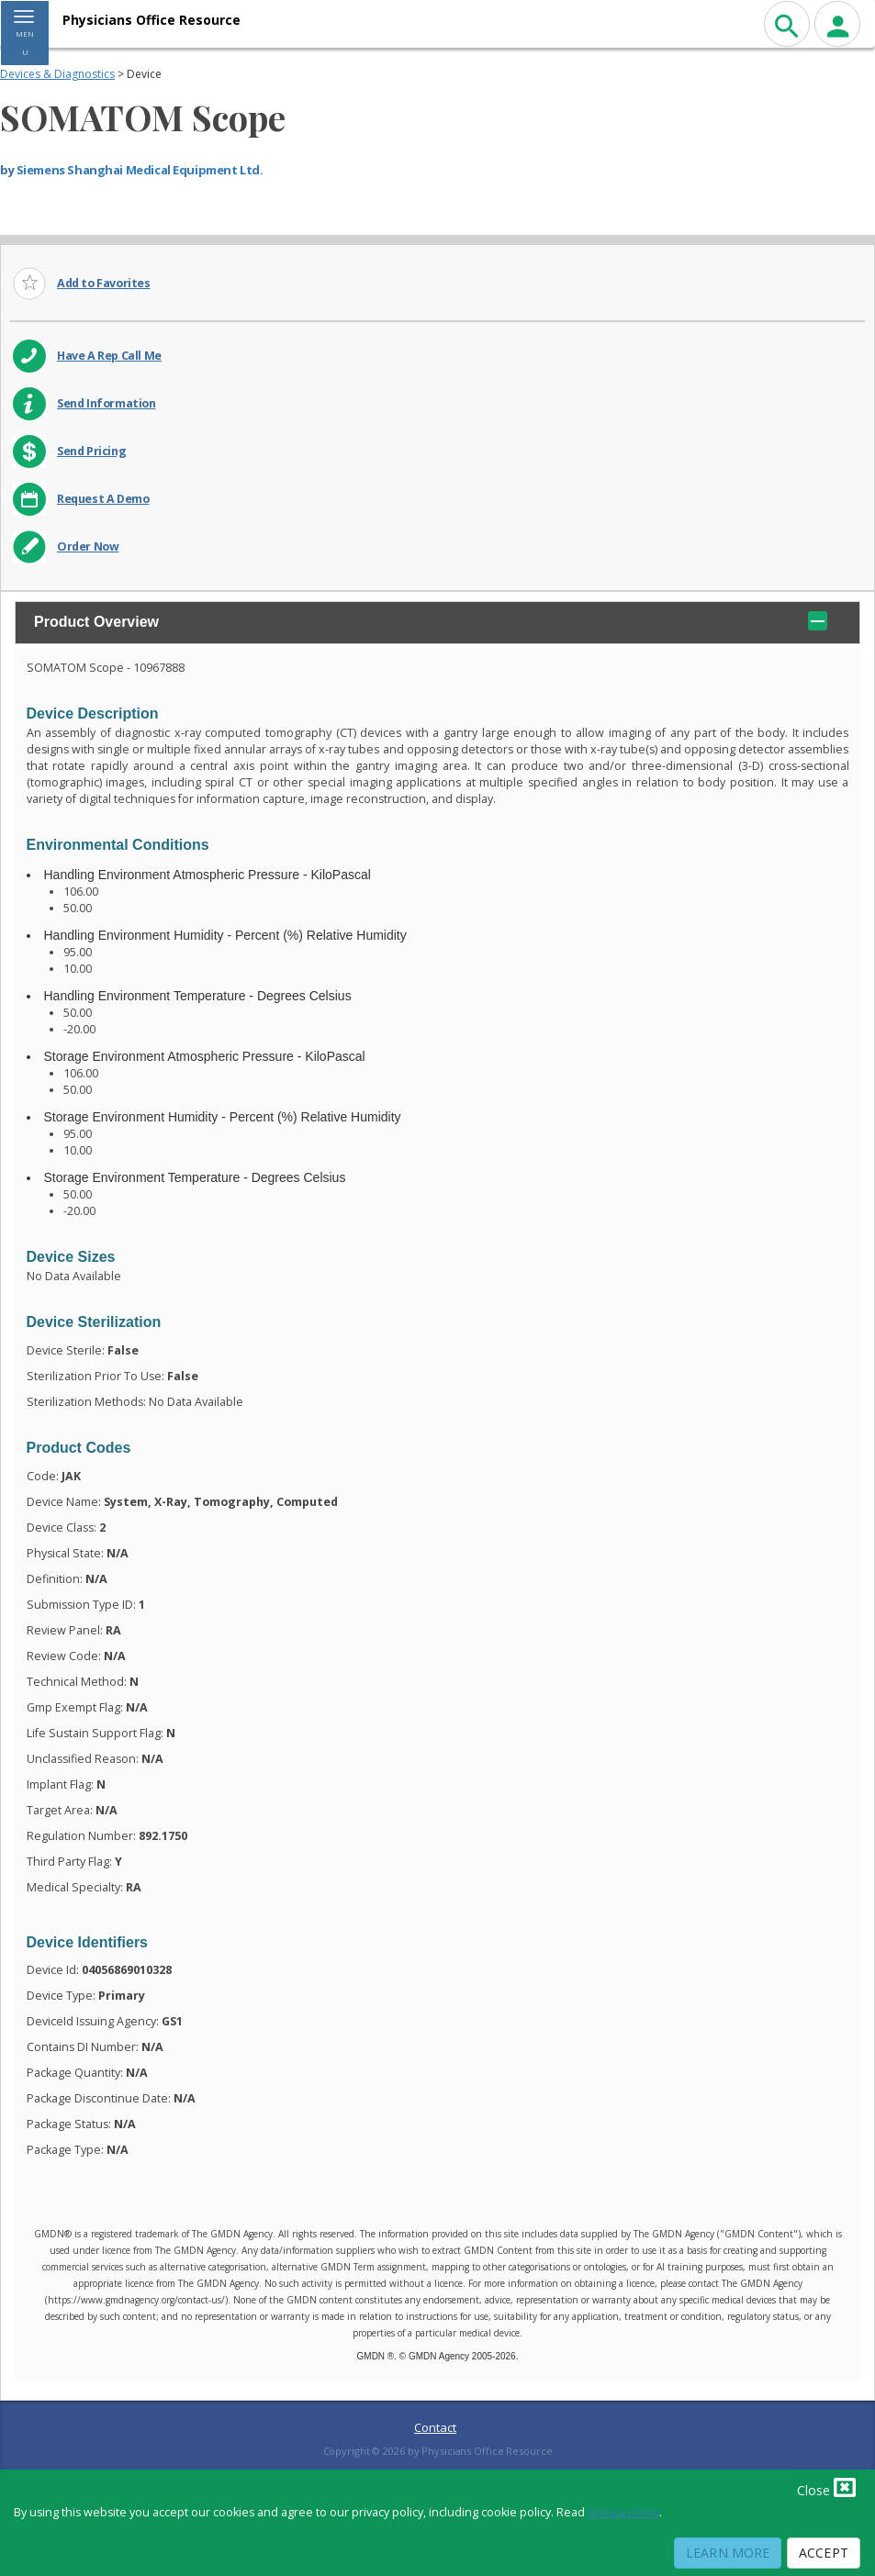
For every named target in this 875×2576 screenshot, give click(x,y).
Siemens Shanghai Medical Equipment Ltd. (140, 170)
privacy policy (623, 2512)
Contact (435, 2427)
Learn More (727, 2552)
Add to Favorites (104, 283)
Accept (823, 2552)
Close (826, 2487)
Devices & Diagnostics (57, 74)
